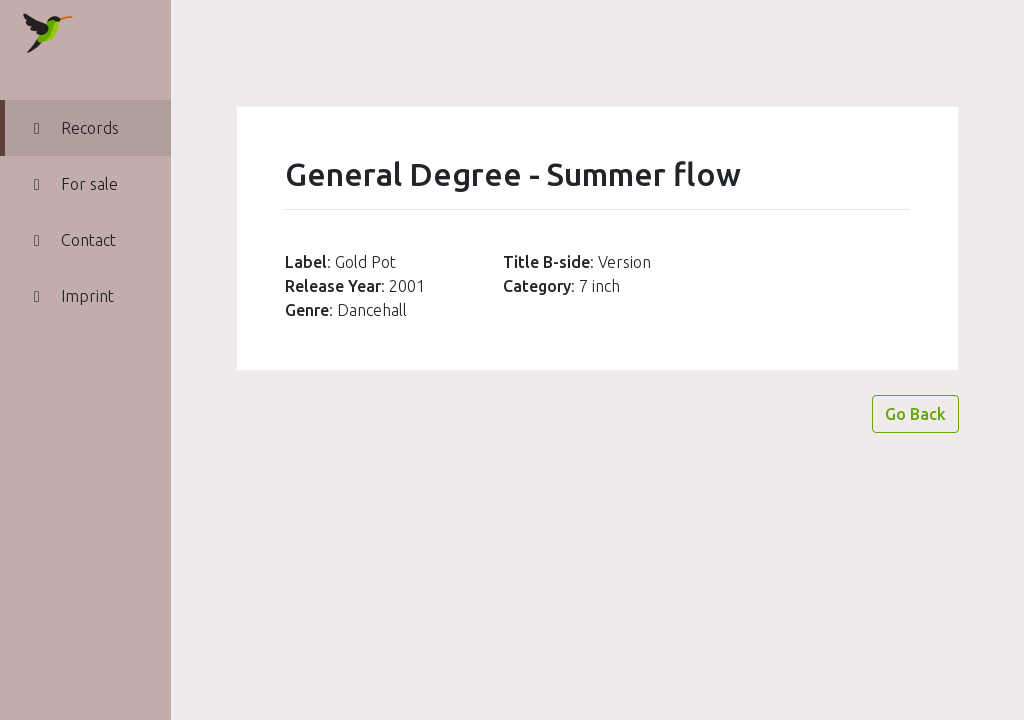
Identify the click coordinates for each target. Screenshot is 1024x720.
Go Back (915, 414)
